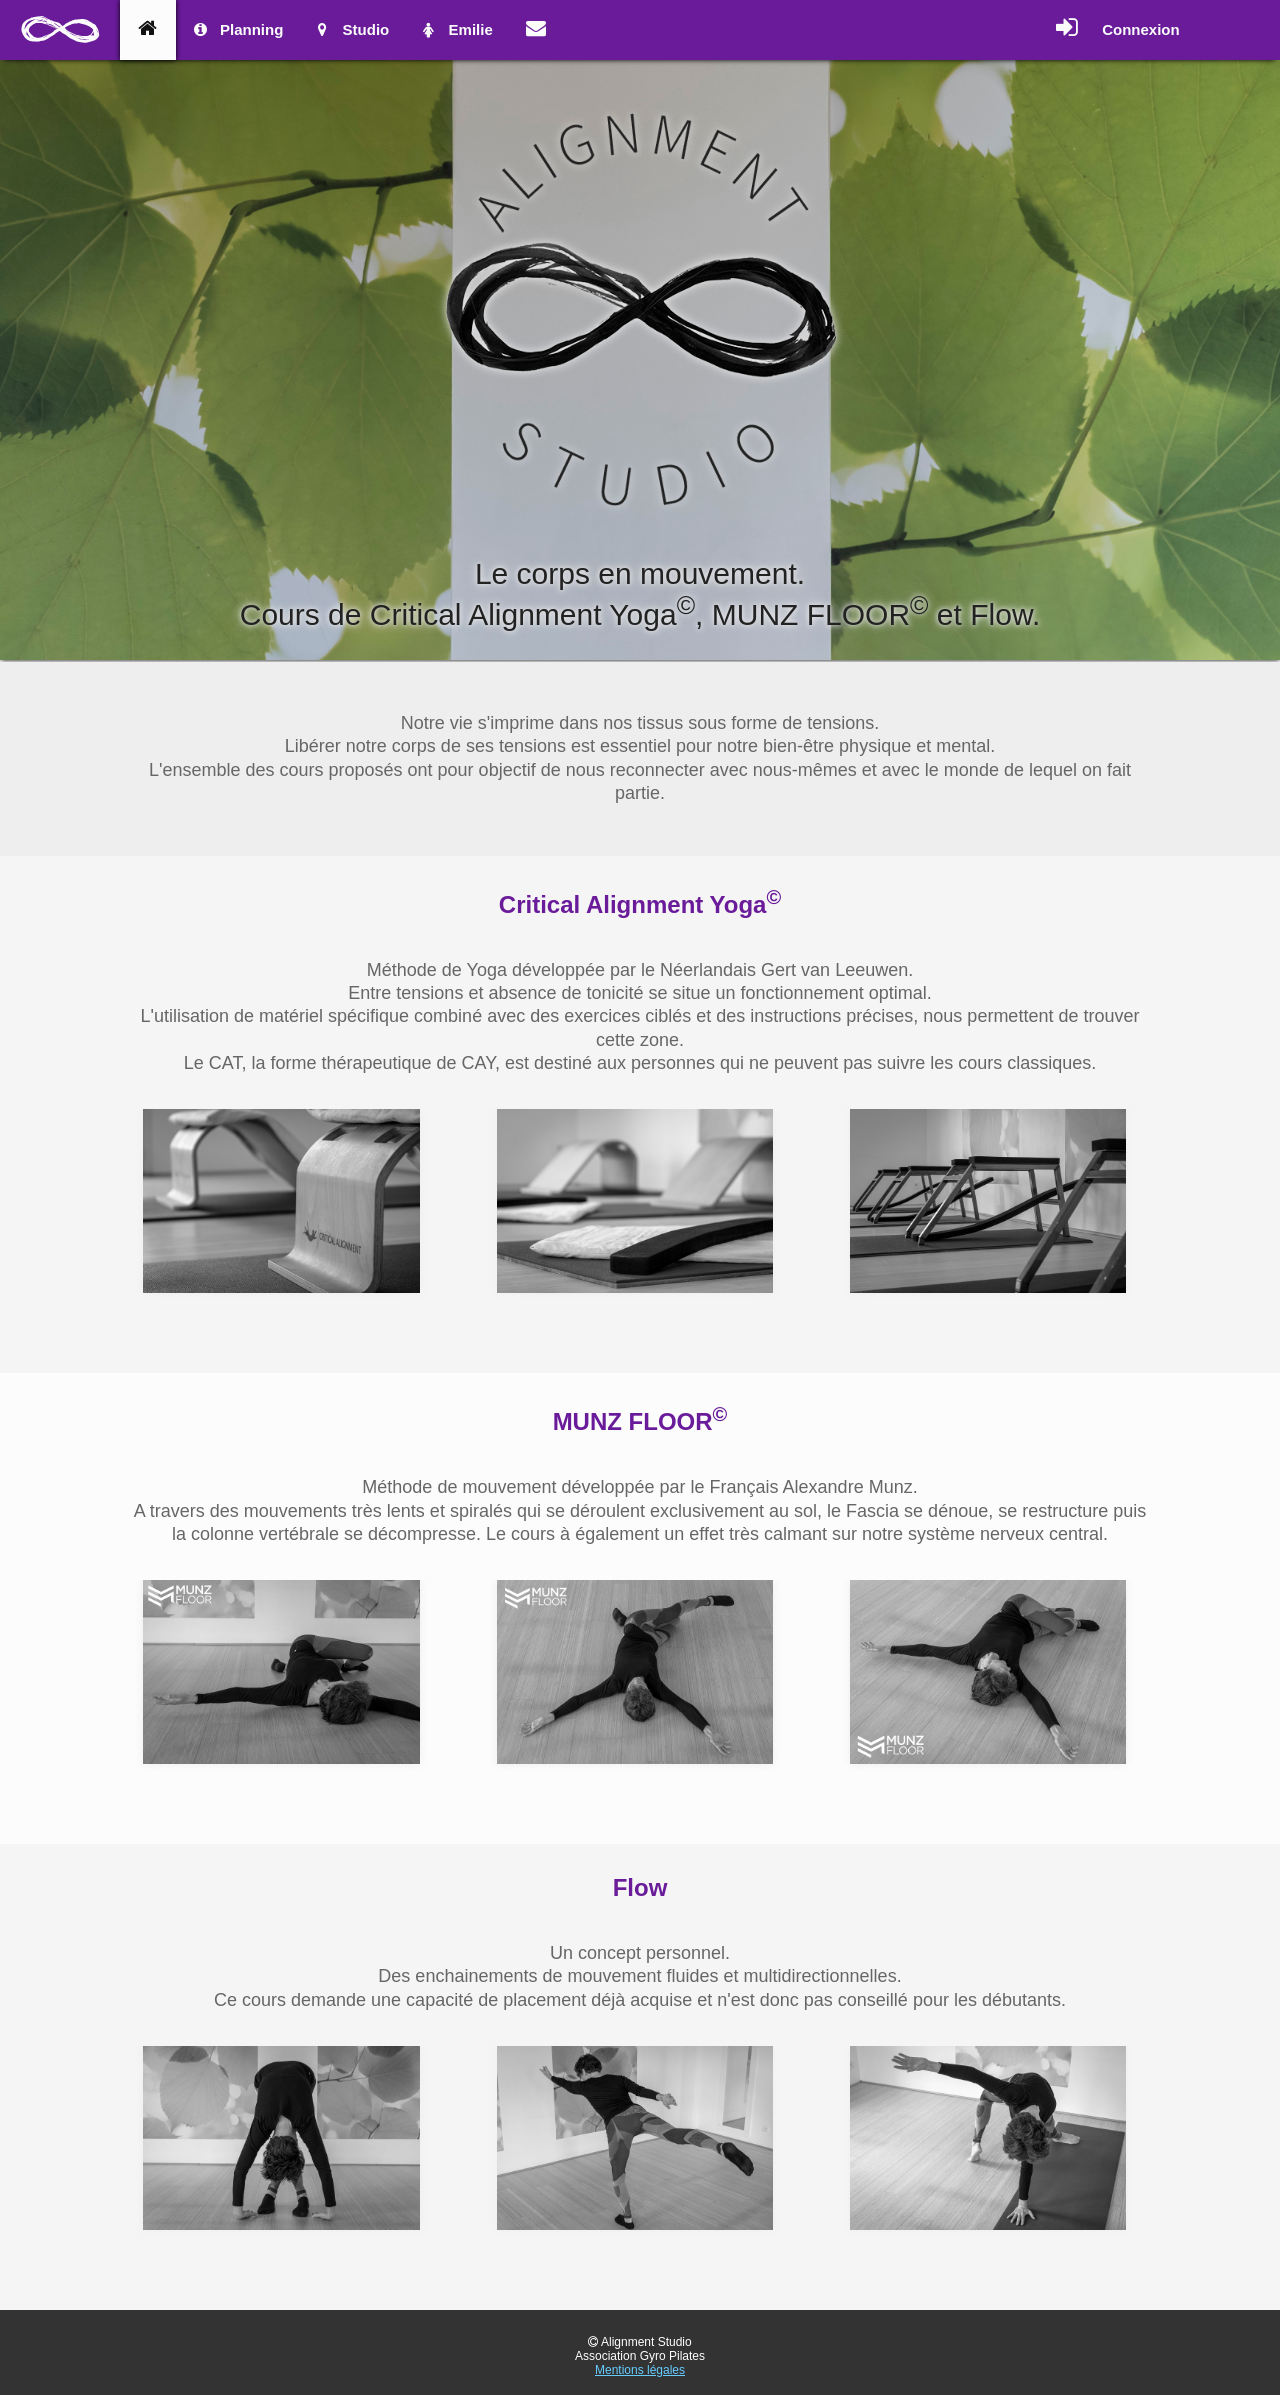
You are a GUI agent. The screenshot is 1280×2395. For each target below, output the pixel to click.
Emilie (455, 29)
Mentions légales (640, 2370)
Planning (237, 29)
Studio (351, 29)
